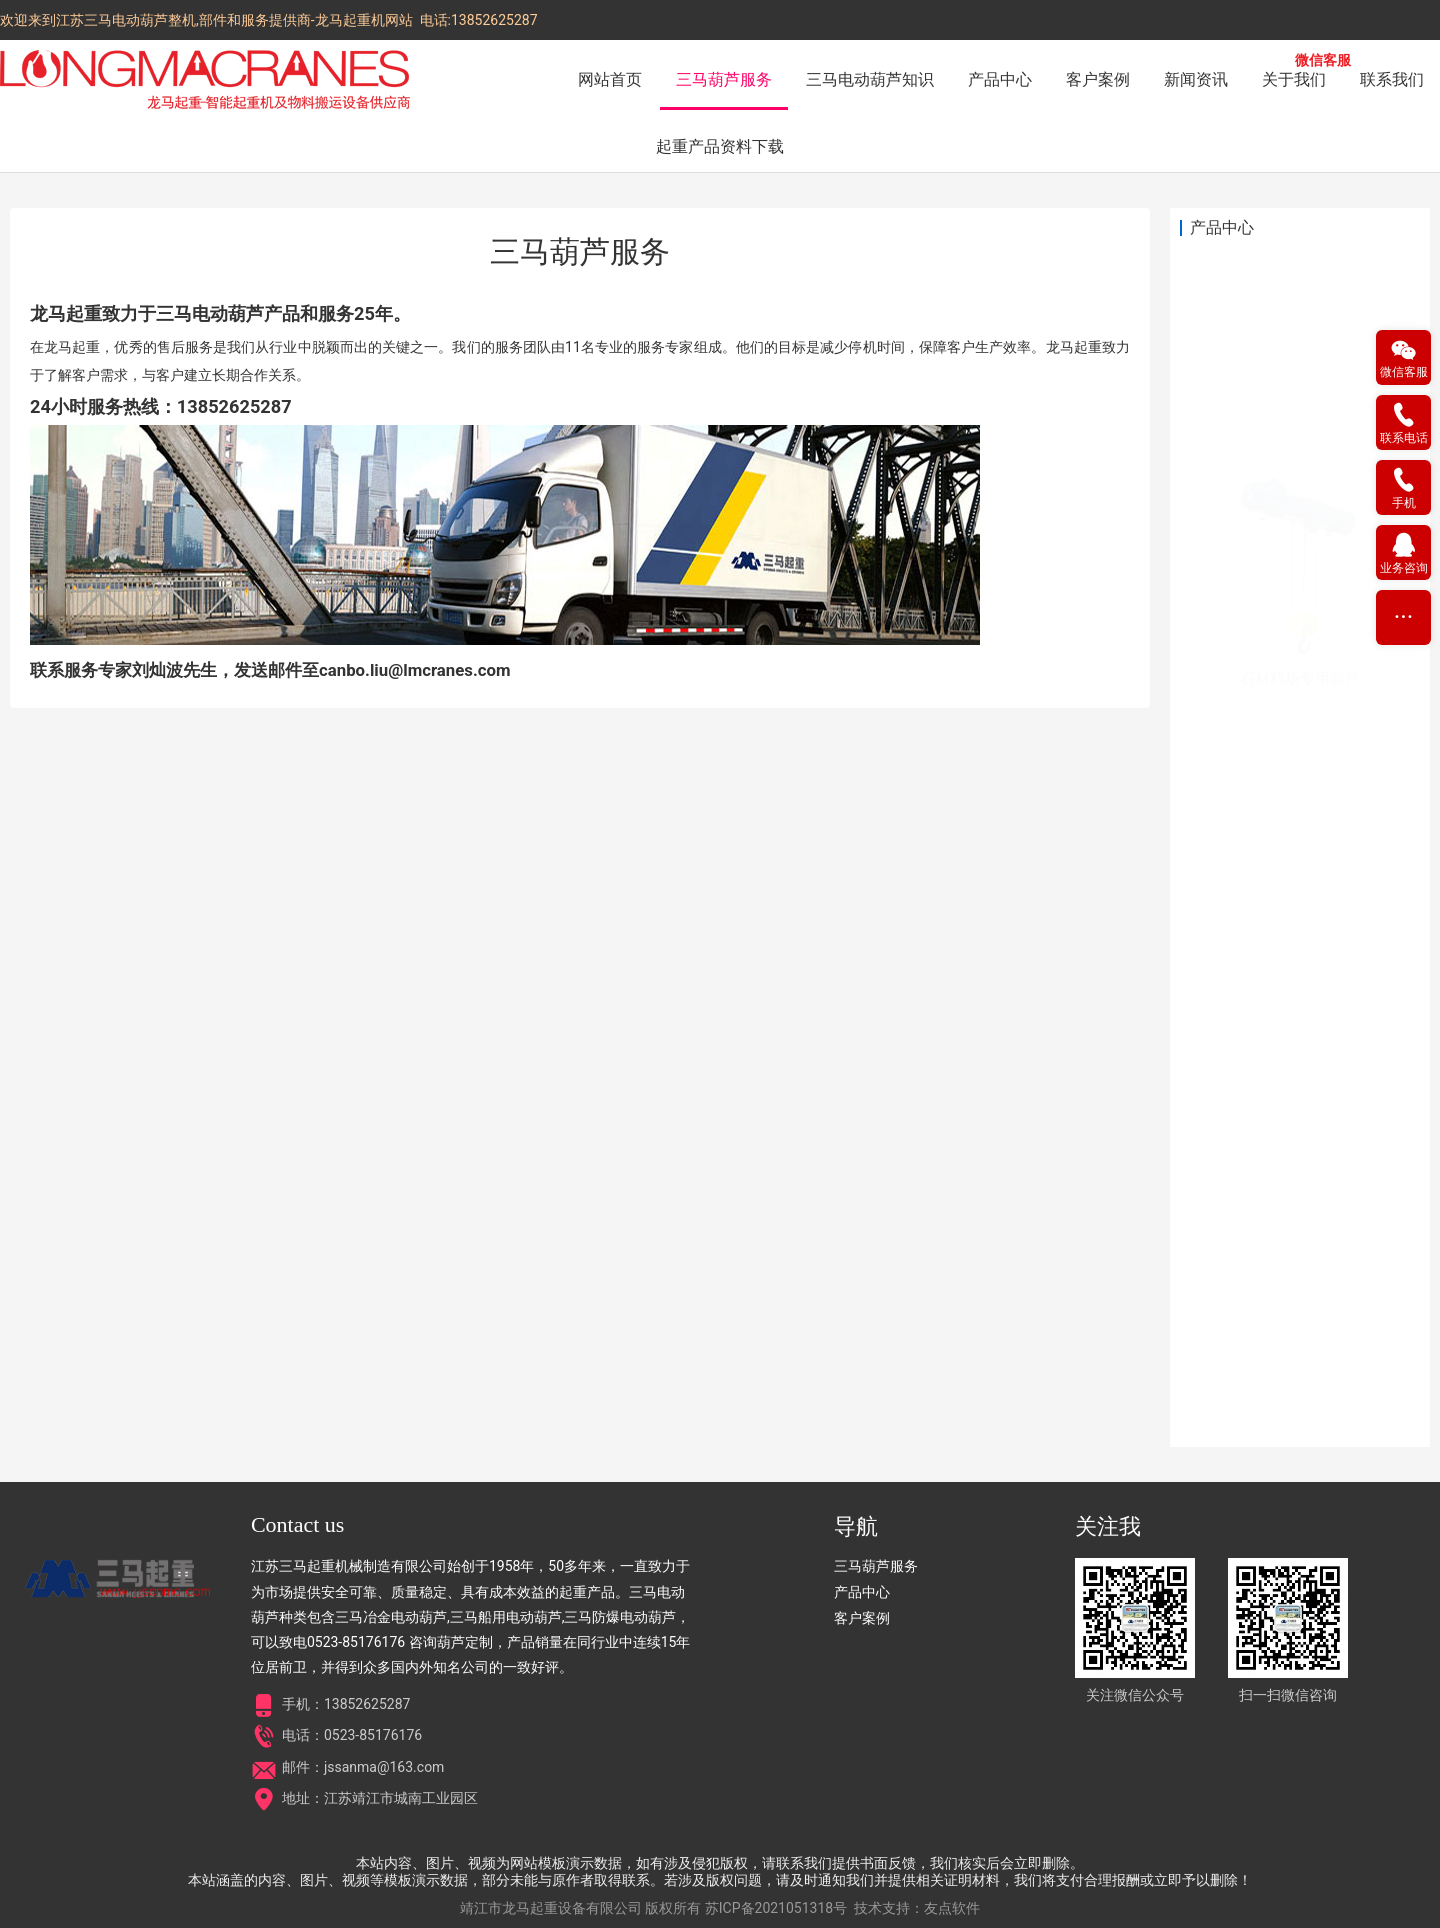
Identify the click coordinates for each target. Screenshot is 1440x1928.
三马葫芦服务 (724, 79)
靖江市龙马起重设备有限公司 (551, 1908)
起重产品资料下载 (720, 146)
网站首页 (610, 79)
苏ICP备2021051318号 (776, 1908)
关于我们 (1294, 79)
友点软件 (952, 1908)
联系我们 (1392, 79)
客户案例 (1098, 79)
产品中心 (1000, 79)
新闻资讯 (1196, 79)
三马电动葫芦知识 (870, 79)
